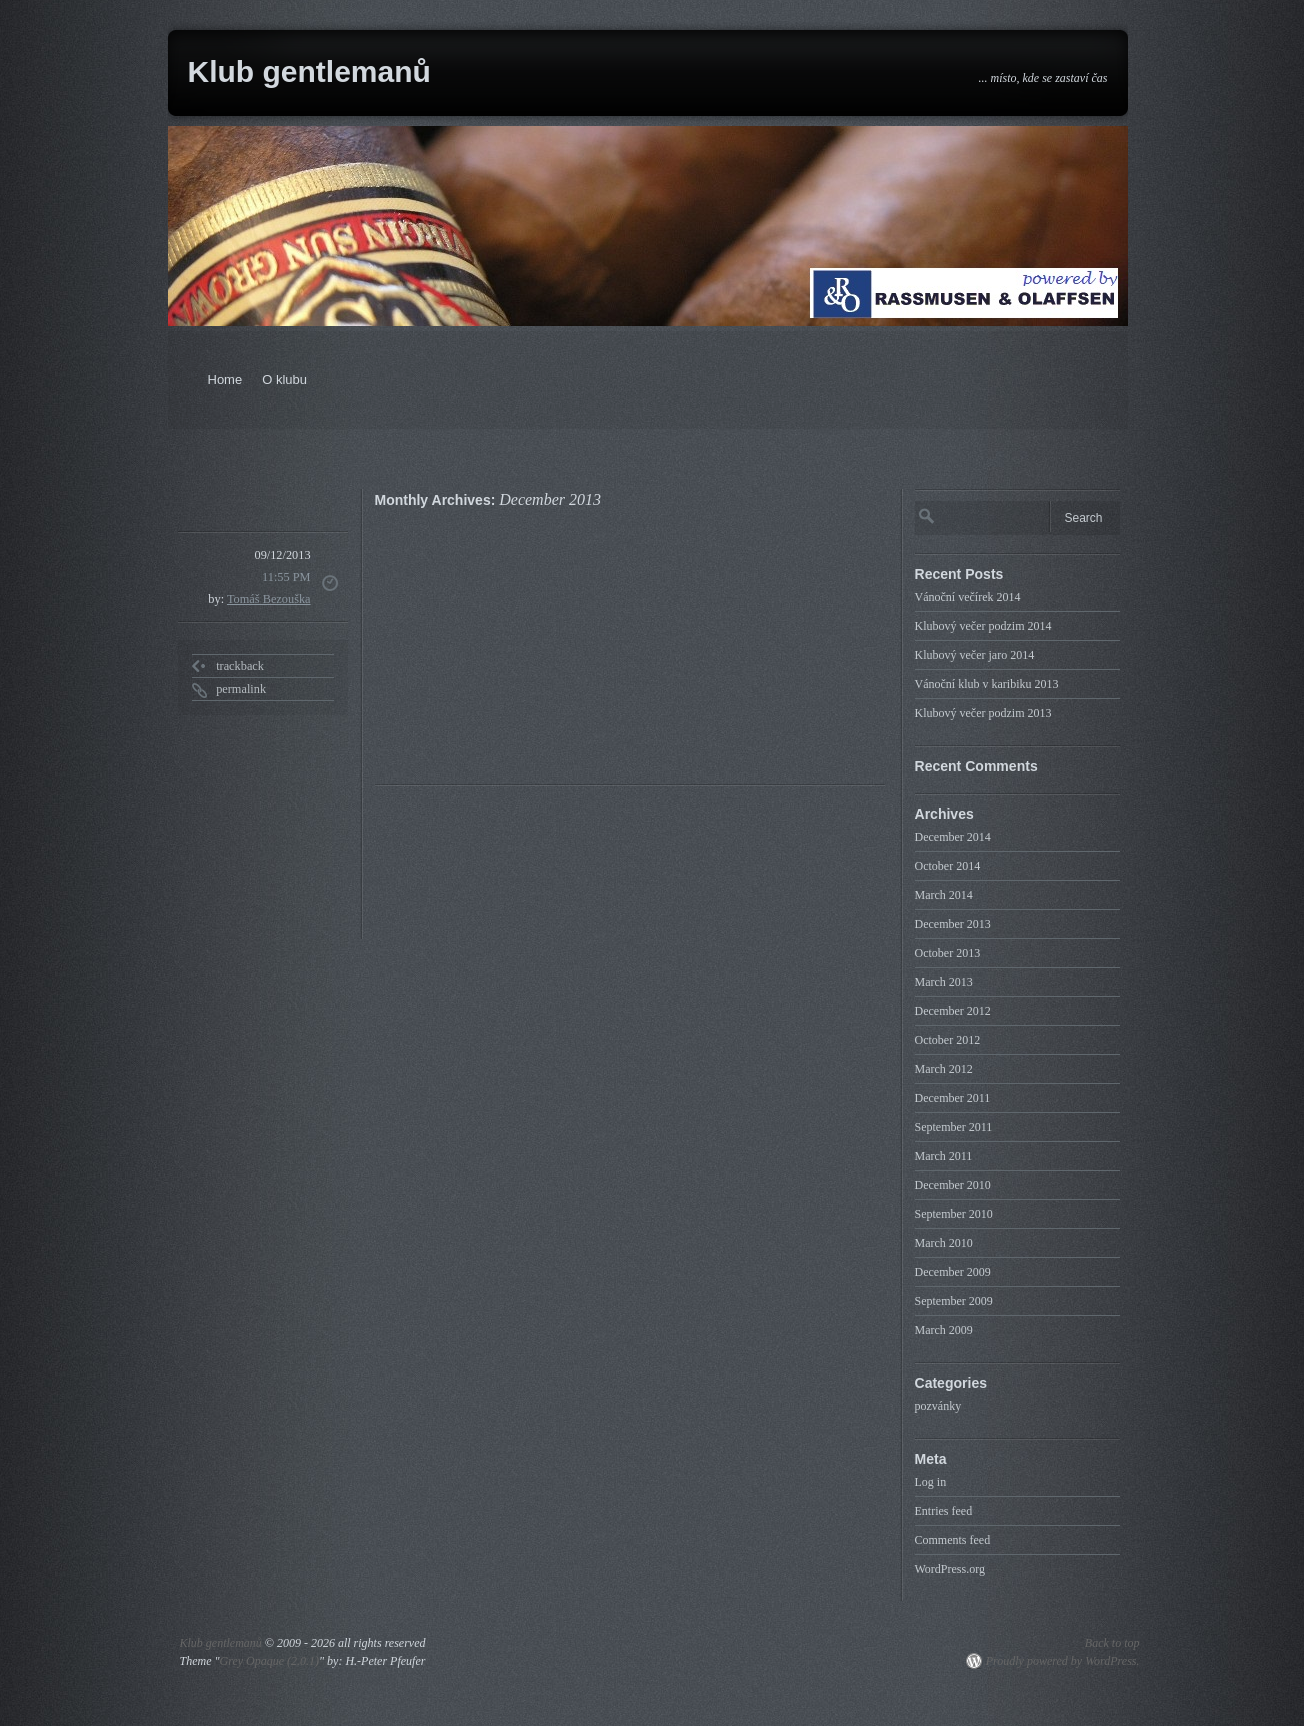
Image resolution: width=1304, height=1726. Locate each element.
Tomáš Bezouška (269, 599)
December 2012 (953, 1011)
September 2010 (954, 1214)
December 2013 (953, 924)
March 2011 (944, 1156)
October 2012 (948, 1040)
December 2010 (953, 1185)
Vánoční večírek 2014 (968, 597)
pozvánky (938, 1406)
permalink (241, 689)
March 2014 (944, 895)
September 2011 (954, 1127)
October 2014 (948, 866)
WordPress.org (950, 1569)
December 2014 (953, 837)
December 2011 (953, 1098)
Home (225, 379)
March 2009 (944, 1330)
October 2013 (948, 953)
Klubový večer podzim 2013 (983, 713)
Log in (931, 1482)
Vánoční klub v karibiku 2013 (987, 684)
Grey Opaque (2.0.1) (270, 1661)
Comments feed (953, 1540)
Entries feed (944, 1511)
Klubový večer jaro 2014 (975, 655)
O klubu (284, 379)
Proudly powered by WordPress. (1063, 1661)
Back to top (1112, 1643)
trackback (240, 666)
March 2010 (944, 1243)
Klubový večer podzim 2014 (983, 626)
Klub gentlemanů (309, 71)
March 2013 (944, 982)
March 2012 (944, 1069)
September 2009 (954, 1301)
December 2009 (953, 1272)
